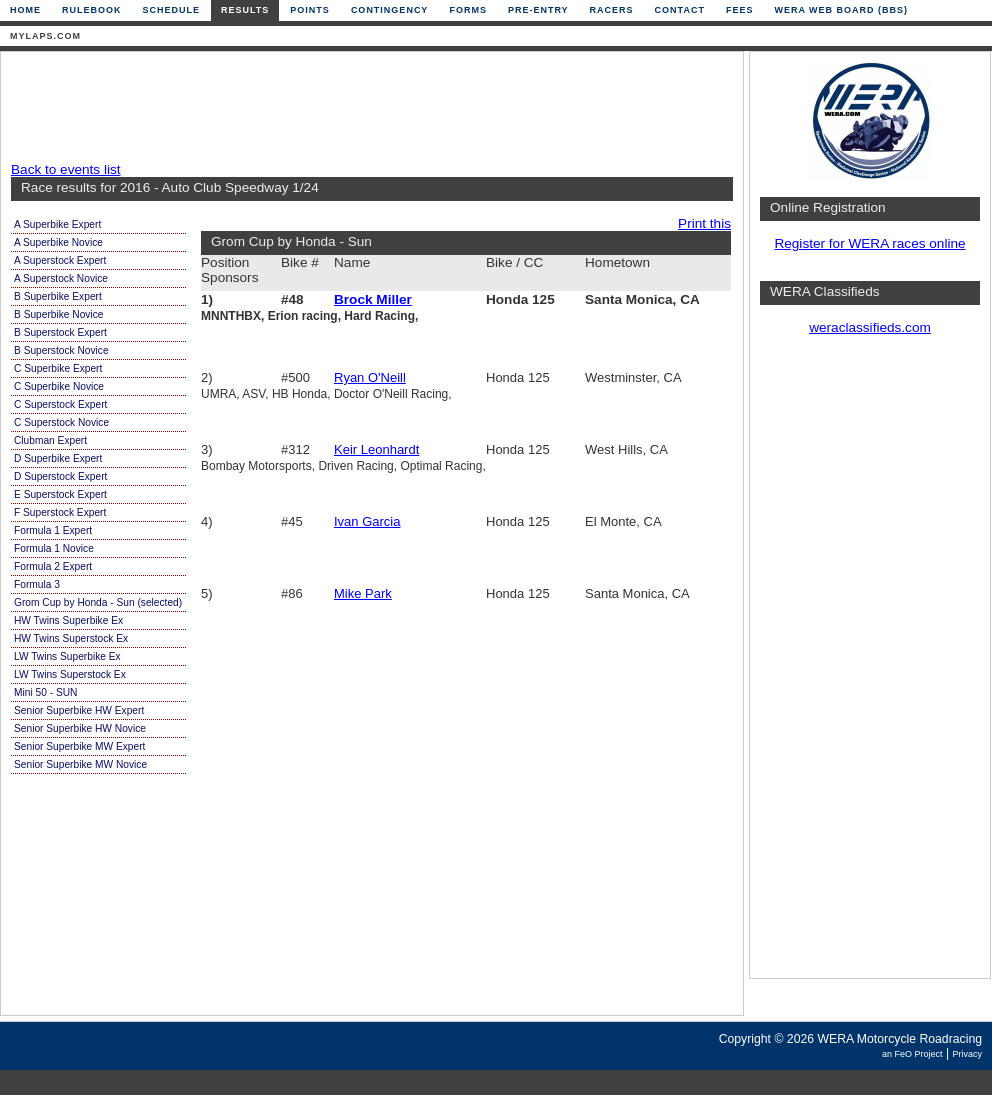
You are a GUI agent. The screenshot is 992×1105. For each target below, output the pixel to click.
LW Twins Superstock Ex (70, 674)
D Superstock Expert (60, 476)
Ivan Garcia (367, 521)
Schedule (172, 10)
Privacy (967, 1054)
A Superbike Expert (57, 224)
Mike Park (363, 593)
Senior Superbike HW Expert (79, 710)
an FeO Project (912, 1054)
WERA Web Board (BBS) (841, 10)
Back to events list (66, 169)
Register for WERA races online (869, 243)
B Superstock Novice (61, 350)
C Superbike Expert (58, 368)
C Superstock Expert (60, 404)
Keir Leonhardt (376, 449)
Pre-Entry (538, 10)
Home (25, 10)
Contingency (390, 10)
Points (310, 10)
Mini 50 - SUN (45, 692)
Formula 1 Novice (54, 548)
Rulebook (92, 10)
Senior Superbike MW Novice (80, 764)
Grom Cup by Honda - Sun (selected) (98, 602)
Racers (612, 10)
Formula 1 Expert (53, 530)
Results (245, 10)
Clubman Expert (50, 440)
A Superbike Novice (58, 242)
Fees (740, 10)
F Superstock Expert (60, 512)
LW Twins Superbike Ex (67, 656)
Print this (704, 223)
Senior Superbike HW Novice (80, 728)
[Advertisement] (367, 107)
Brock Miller (373, 299)
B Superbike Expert (58, 296)
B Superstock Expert (60, 332)
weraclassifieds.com (870, 327)
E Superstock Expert (60, 494)
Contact (680, 10)
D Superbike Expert (58, 458)
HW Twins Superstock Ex (71, 638)
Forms (468, 10)
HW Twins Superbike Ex (68, 620)
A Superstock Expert (60, 260)
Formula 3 (37, 584)
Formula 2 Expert (53, 566)
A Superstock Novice (61, 278)
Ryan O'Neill (370, 377)
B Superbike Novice (58, 314)
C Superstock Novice (61, 422)
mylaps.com (45, 36)
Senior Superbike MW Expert (79, 746)
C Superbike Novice (59, 386)
